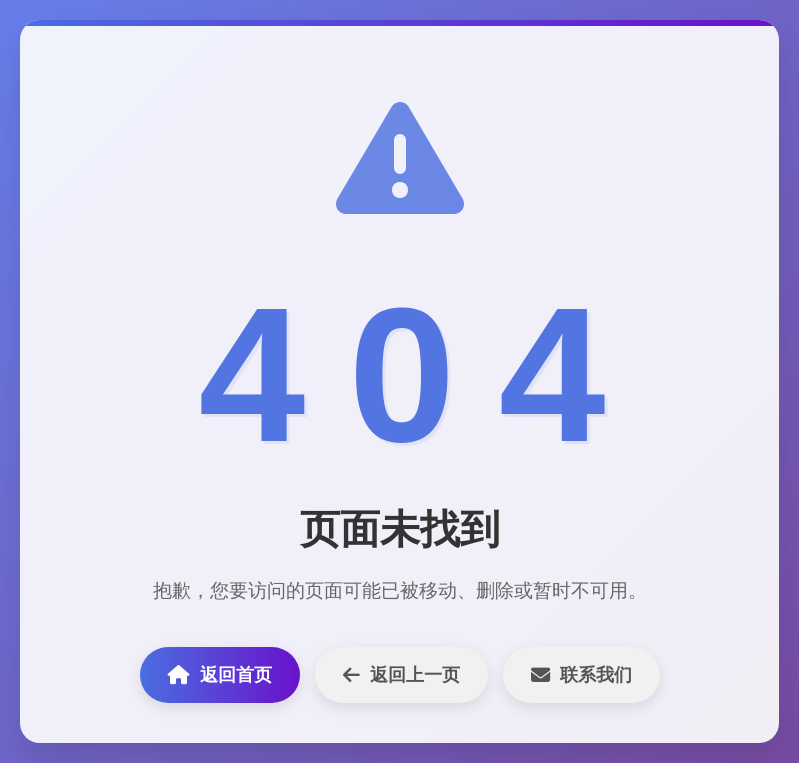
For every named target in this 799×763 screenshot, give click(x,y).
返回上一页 (401, 675)
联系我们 (581, 675)
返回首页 (220, 675)
